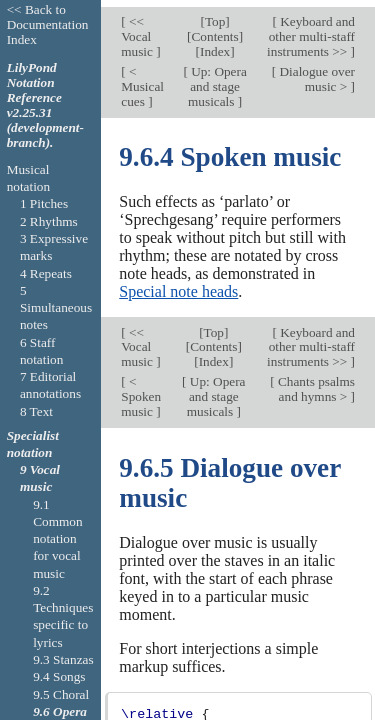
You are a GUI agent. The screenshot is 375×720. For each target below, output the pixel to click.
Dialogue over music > (315, 72)
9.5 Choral (61, 694)
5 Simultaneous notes (56, 308)
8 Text (36, 411)
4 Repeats (46, 273)
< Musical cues (142, 79)
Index (215, 45)
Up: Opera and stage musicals (217, 79)
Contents (215, 30)
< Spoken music (141, 389)
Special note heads (178, 285)
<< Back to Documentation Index (48, 24)
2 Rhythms (49, 221)
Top (215, 15)
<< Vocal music (138, 30)
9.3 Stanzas (63, 659)
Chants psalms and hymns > (315, 382)
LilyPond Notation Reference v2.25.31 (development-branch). (45, 105)
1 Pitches (44, 203)
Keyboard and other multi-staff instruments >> (311, 30)
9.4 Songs (59, 676)
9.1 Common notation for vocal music (57, 539)
